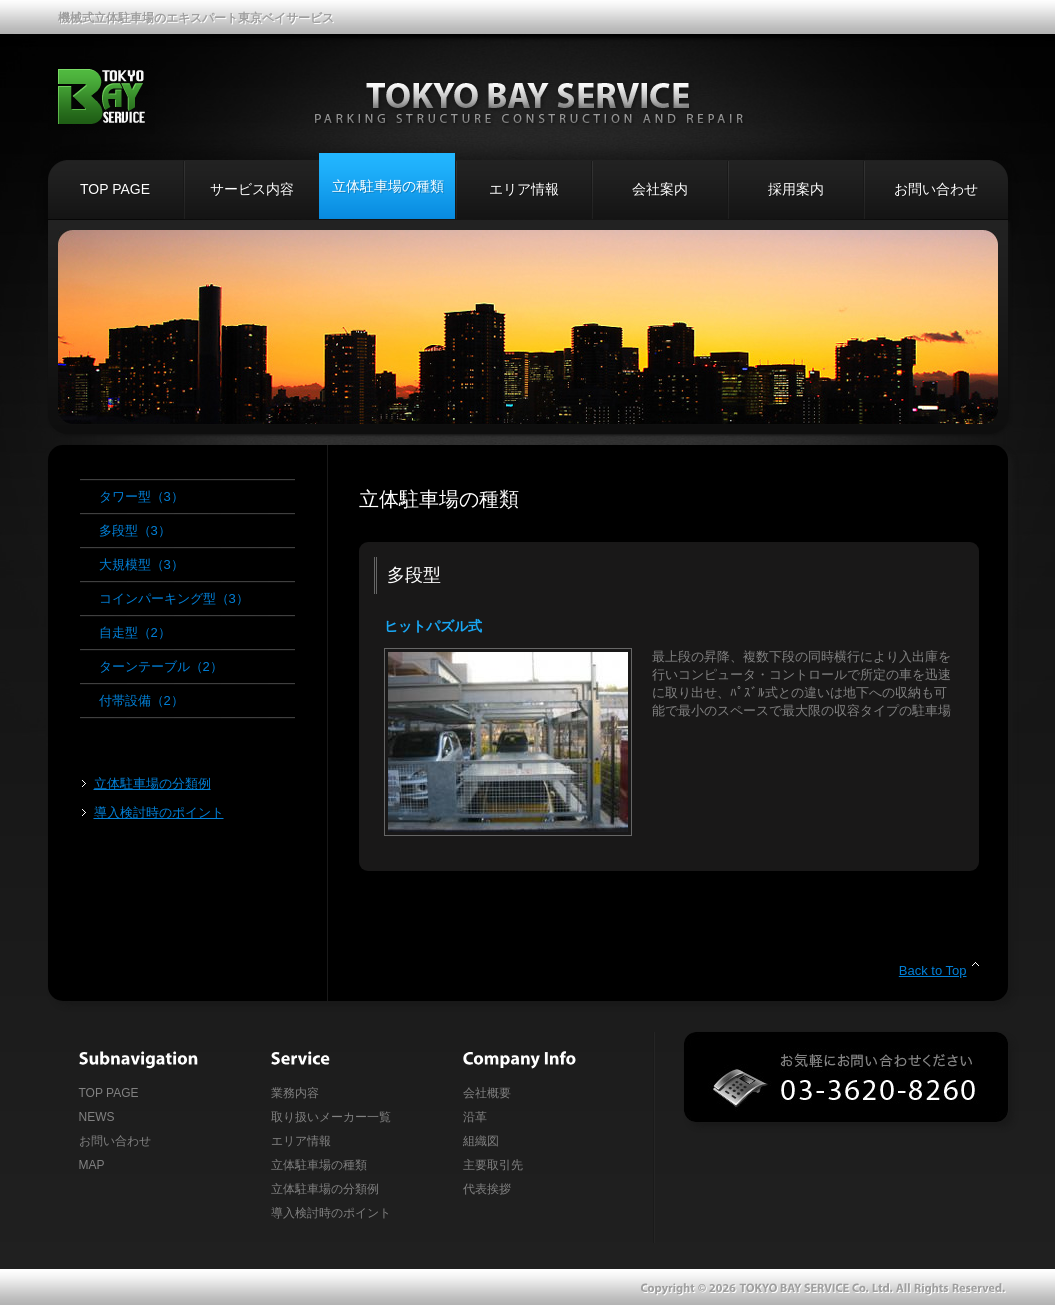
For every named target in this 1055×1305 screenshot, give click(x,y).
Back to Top (933, 970)
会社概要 (487, 1093)
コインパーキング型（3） (174, 598)
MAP (92, 1165)
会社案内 (660, 189)
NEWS (97, 1117)
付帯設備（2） (141, 700)
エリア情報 (524, 189)
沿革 (475, 1117)
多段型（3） (135, 530)
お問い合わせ (936, 189)
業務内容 (295, 1093)
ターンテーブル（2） (161, 666)
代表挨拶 (487, 1189)
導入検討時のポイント (159, 812)
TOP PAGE (115, 189)
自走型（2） (135, 632)
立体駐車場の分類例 (152, 783)
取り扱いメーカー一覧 (331, 1117)
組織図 (481, 1141)
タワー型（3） (141, 496)
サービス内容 (252, 189)
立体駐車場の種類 (388, 186)
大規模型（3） (141, 564)
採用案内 (796, 189)
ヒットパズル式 (433, 626)
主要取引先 (493, 1165)
